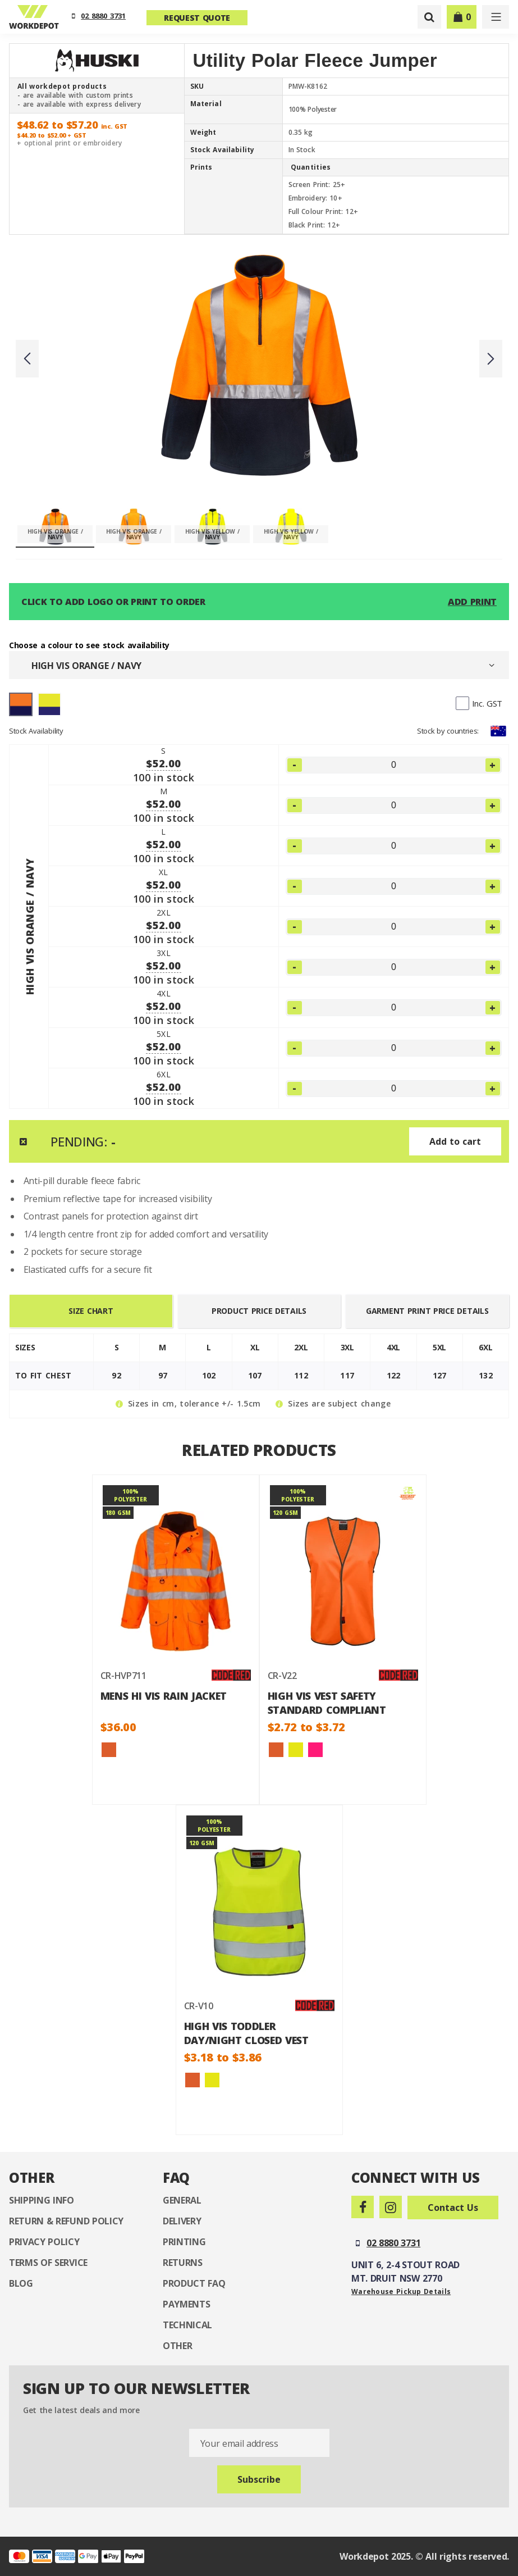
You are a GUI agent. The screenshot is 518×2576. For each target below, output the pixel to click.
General (182, 2200)
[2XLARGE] (394, 926)
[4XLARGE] (394, 1007)
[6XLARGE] (394, 1088)
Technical (187, 2325)
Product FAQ (194, 2283)
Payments (186, 2304)
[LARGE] (394, 846)
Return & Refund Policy (66, 2221)
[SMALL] (394, 765)
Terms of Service (48, 2262)
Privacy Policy (44, 2242)
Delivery (182, 2221)
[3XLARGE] (394, 967)
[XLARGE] (394, 886)
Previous (27, 358)
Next (490, 358)
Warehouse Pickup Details (401, 2291)
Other (177, 2346)
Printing (184, 2242)
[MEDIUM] (394, 805)
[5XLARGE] (394, 1048)
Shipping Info (41, 2200)
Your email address (239, 2443)
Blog (21, 2283)
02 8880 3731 (103, 16)
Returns (183, 2262)
